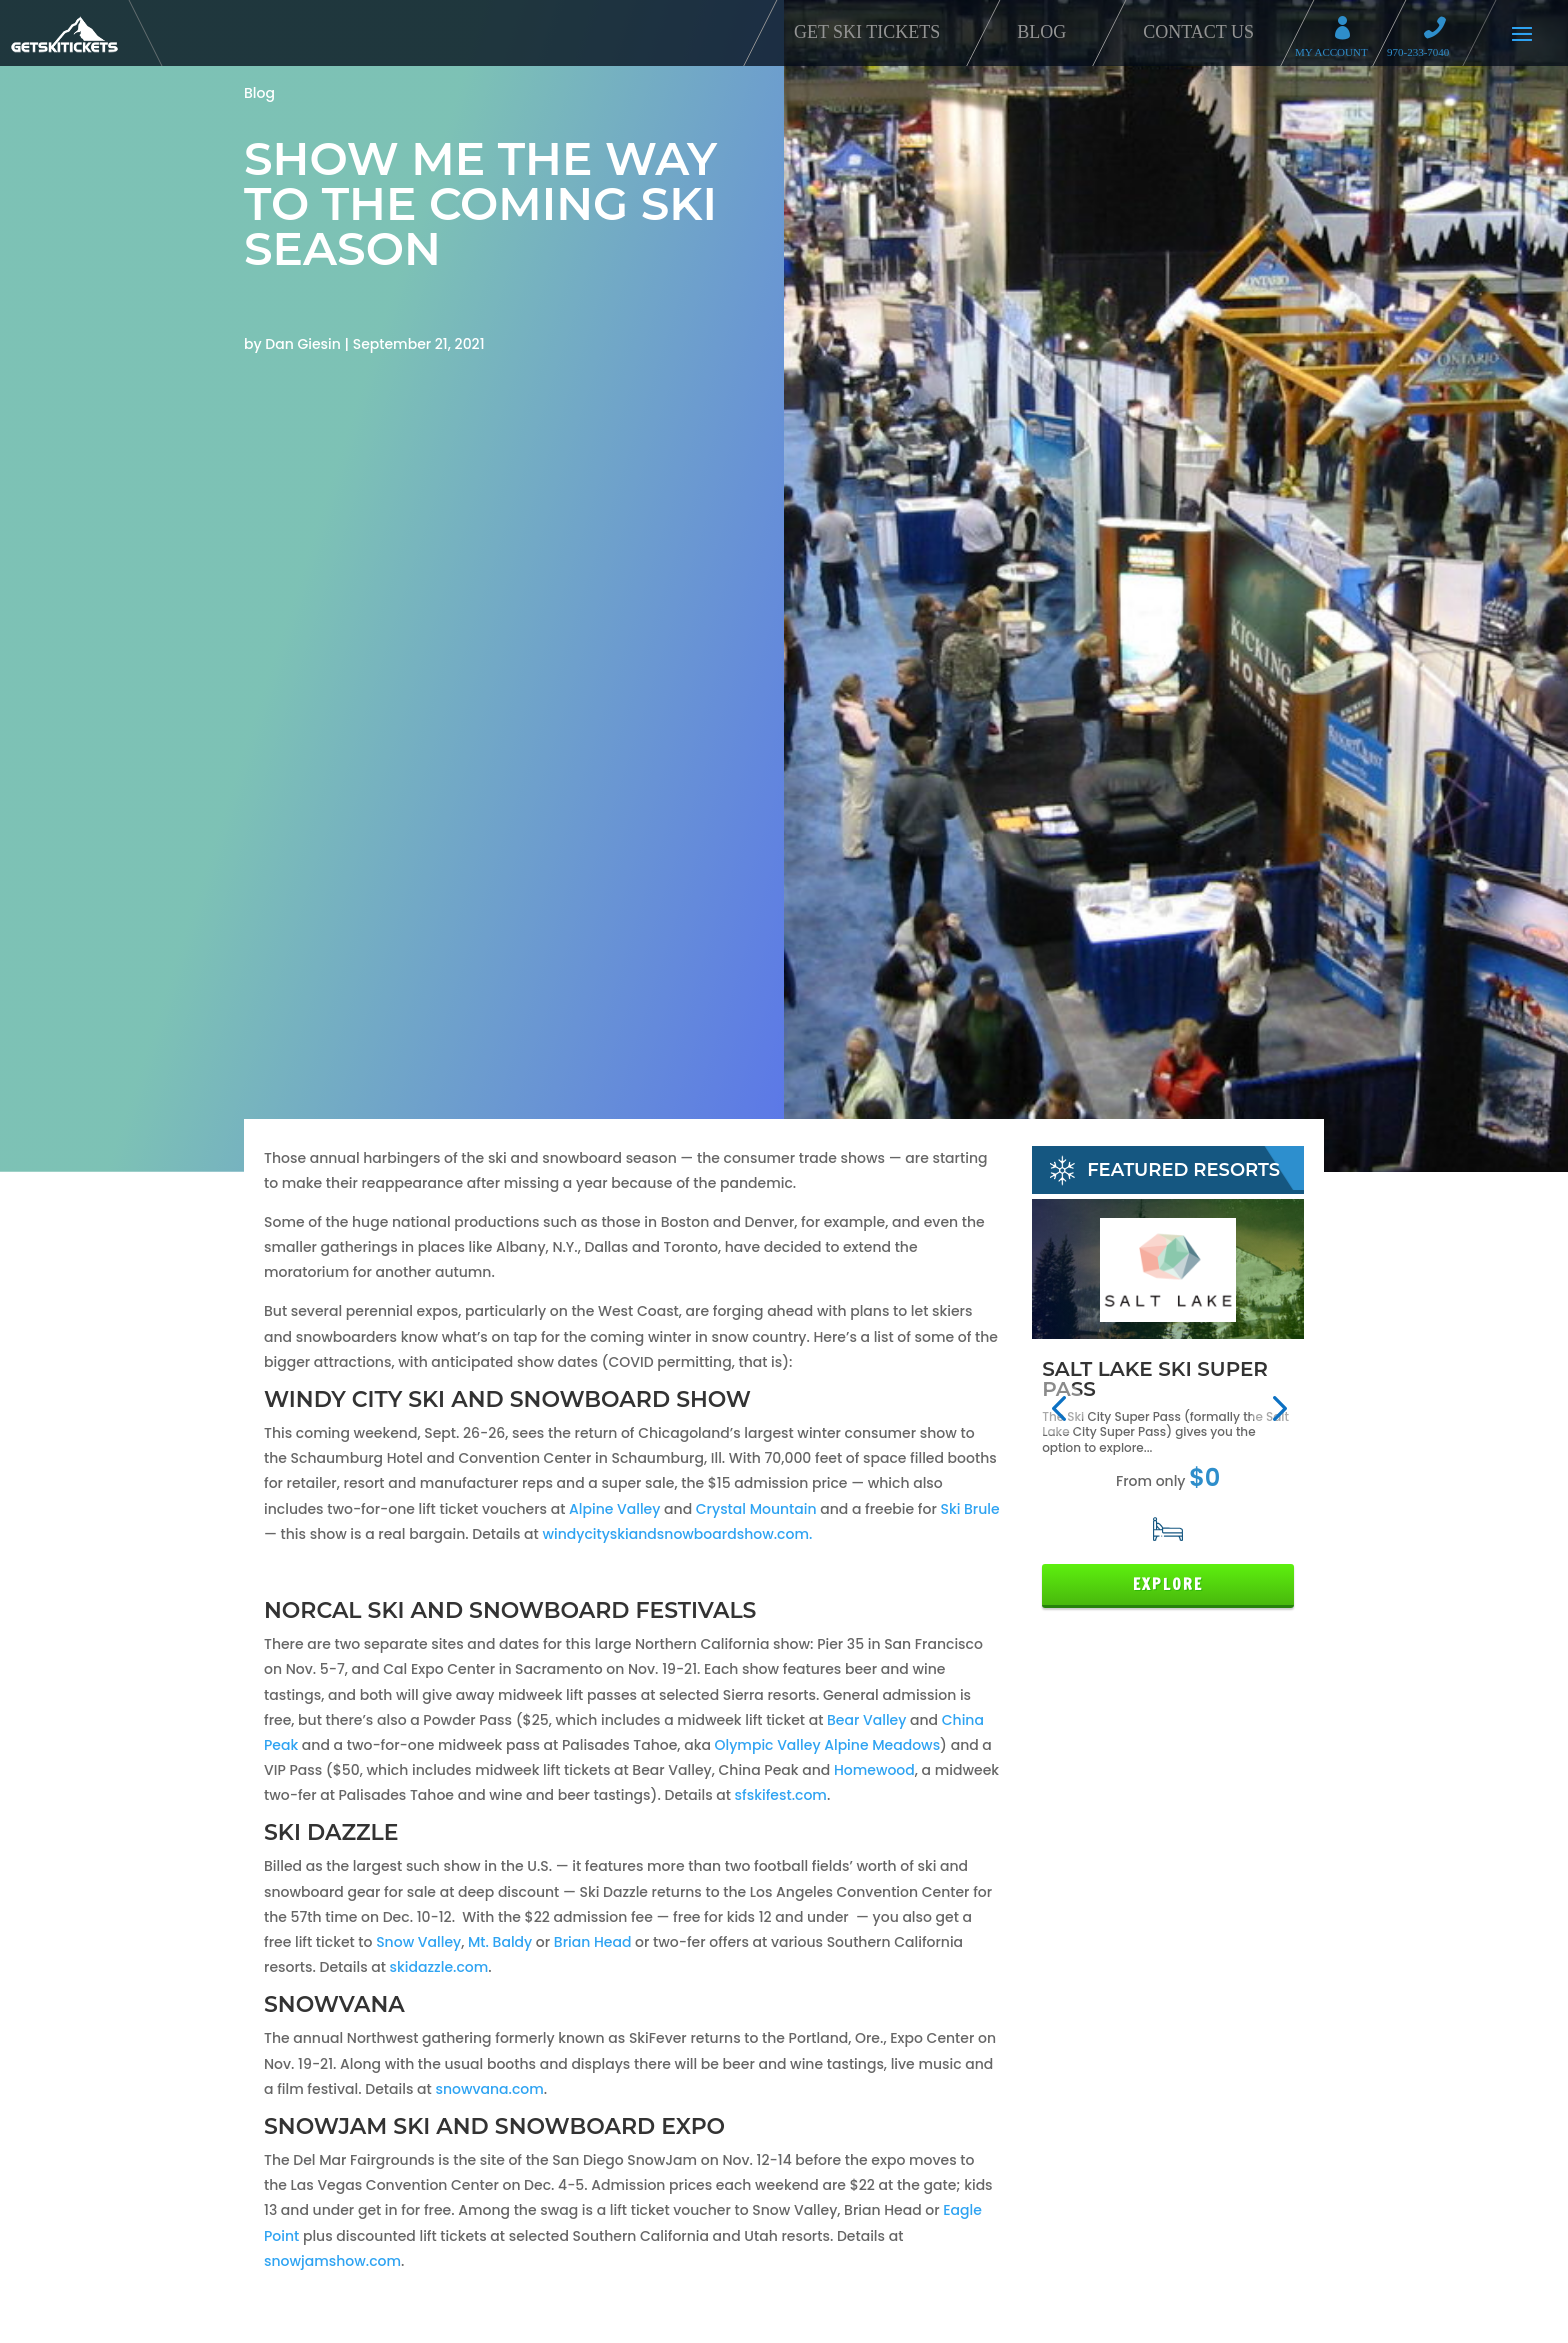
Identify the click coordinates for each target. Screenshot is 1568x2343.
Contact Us (1198, 32)
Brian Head (593, 1942)
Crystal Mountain (756, 1509)
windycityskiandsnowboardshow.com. (677, 1534)
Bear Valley (866, 1720)
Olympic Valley (768, 1745)
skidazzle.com (439, 1967)
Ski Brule (969, 1509)
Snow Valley (418, 1942)
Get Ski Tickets (867, 32)
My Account (1349, 30)
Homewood (874, 1770)
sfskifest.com (781, 1795)
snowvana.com (489, 2089)
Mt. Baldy (500, 1942)
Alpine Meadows (882, 1745)
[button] (1058, 1408)
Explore (1168, 1584)
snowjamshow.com (332, 2261)
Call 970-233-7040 (1441, 30)
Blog (1041, 32)
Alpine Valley (614, 1509)
